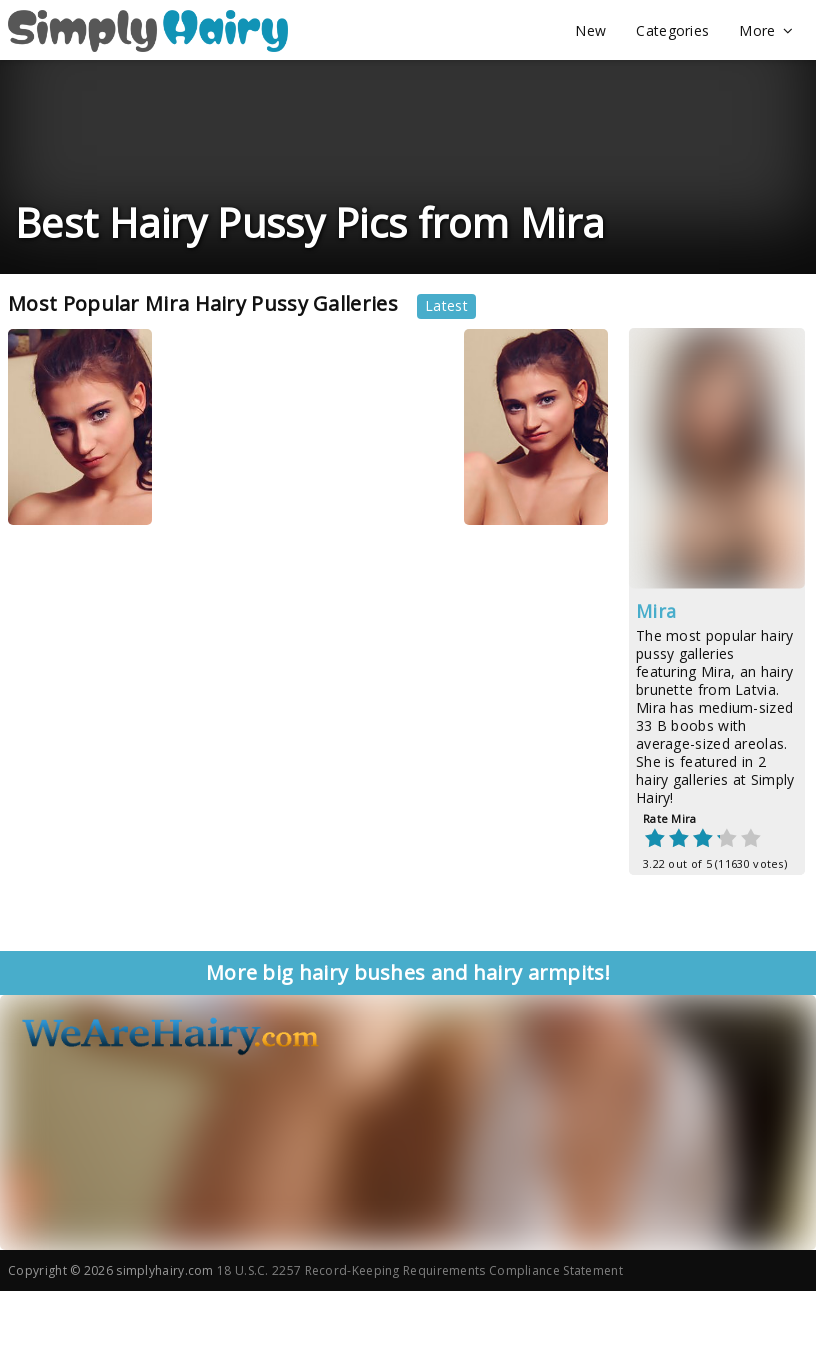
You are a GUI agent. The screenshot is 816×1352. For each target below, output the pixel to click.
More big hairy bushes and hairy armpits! (408, 972)
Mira (656, 611)
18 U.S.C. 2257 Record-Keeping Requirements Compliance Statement (420, 1270)
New (590, 30)
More (766, 31)
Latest (446, 305)
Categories (672, 30)
